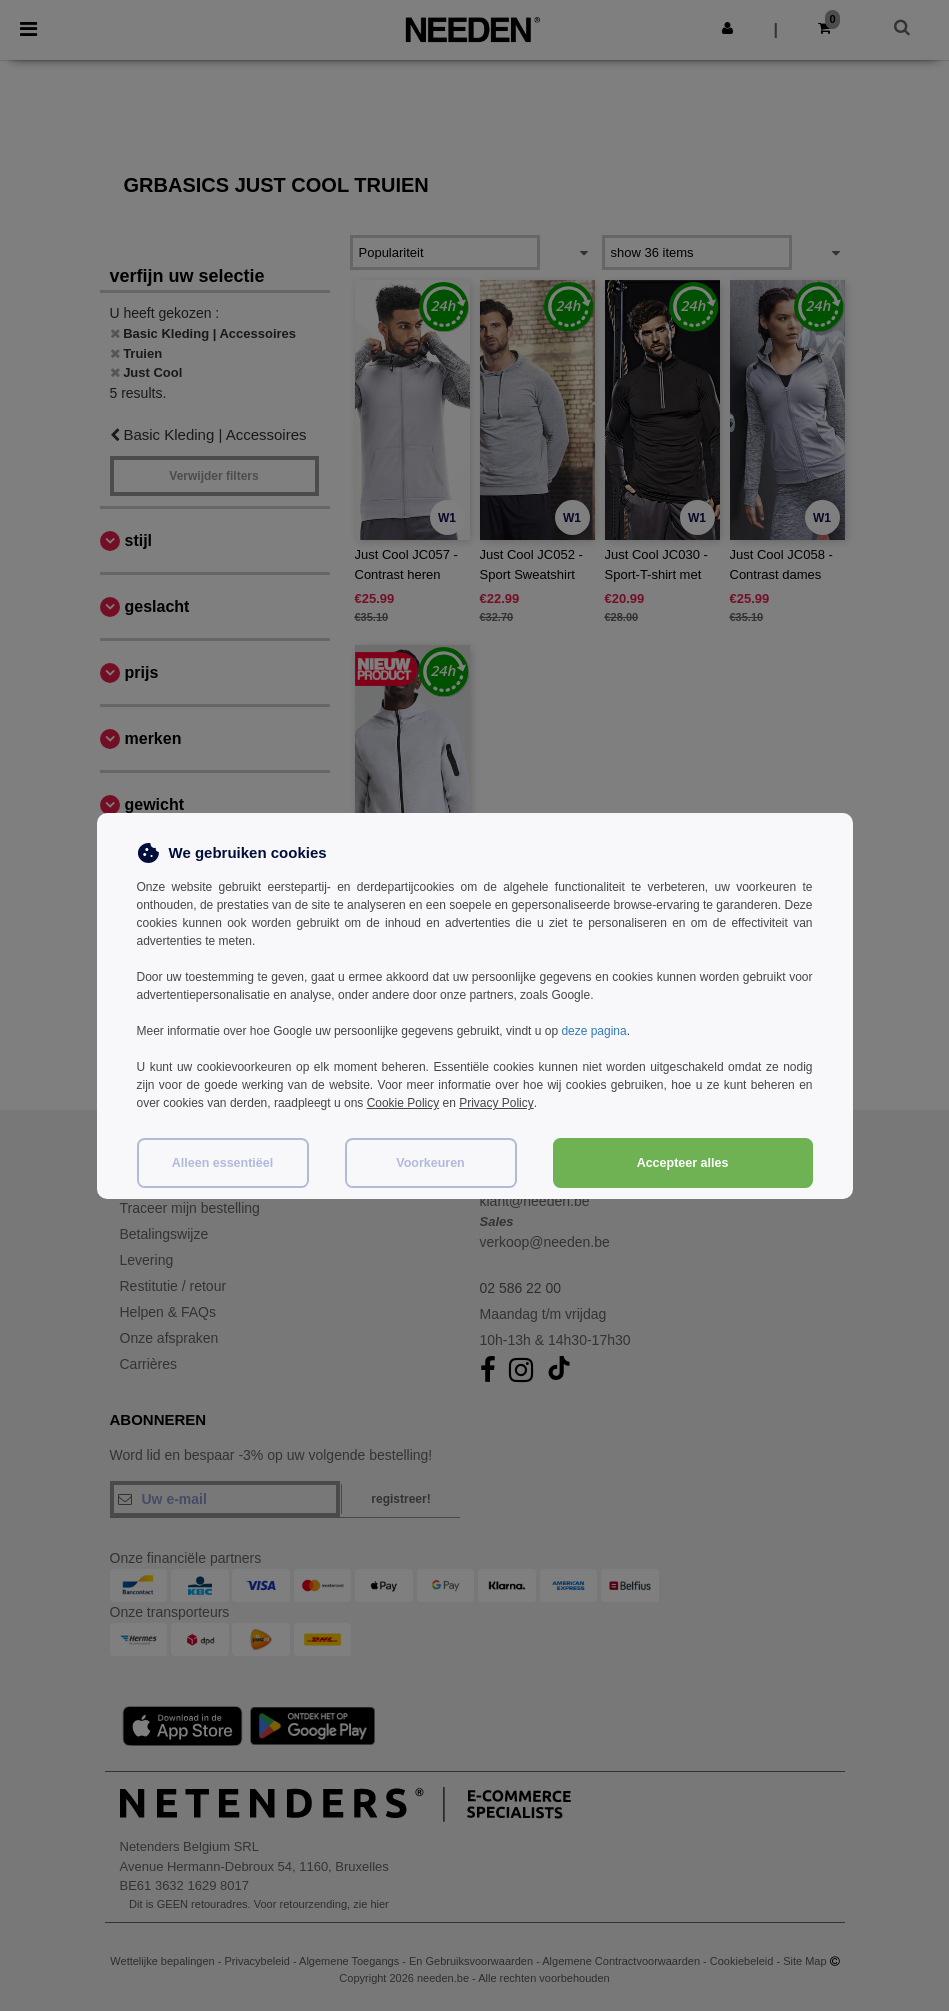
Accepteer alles (683, 1161)
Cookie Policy (403, 1103)
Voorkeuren (430, 1161)
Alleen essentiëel (222, 1161)
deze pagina (593, 1031)
